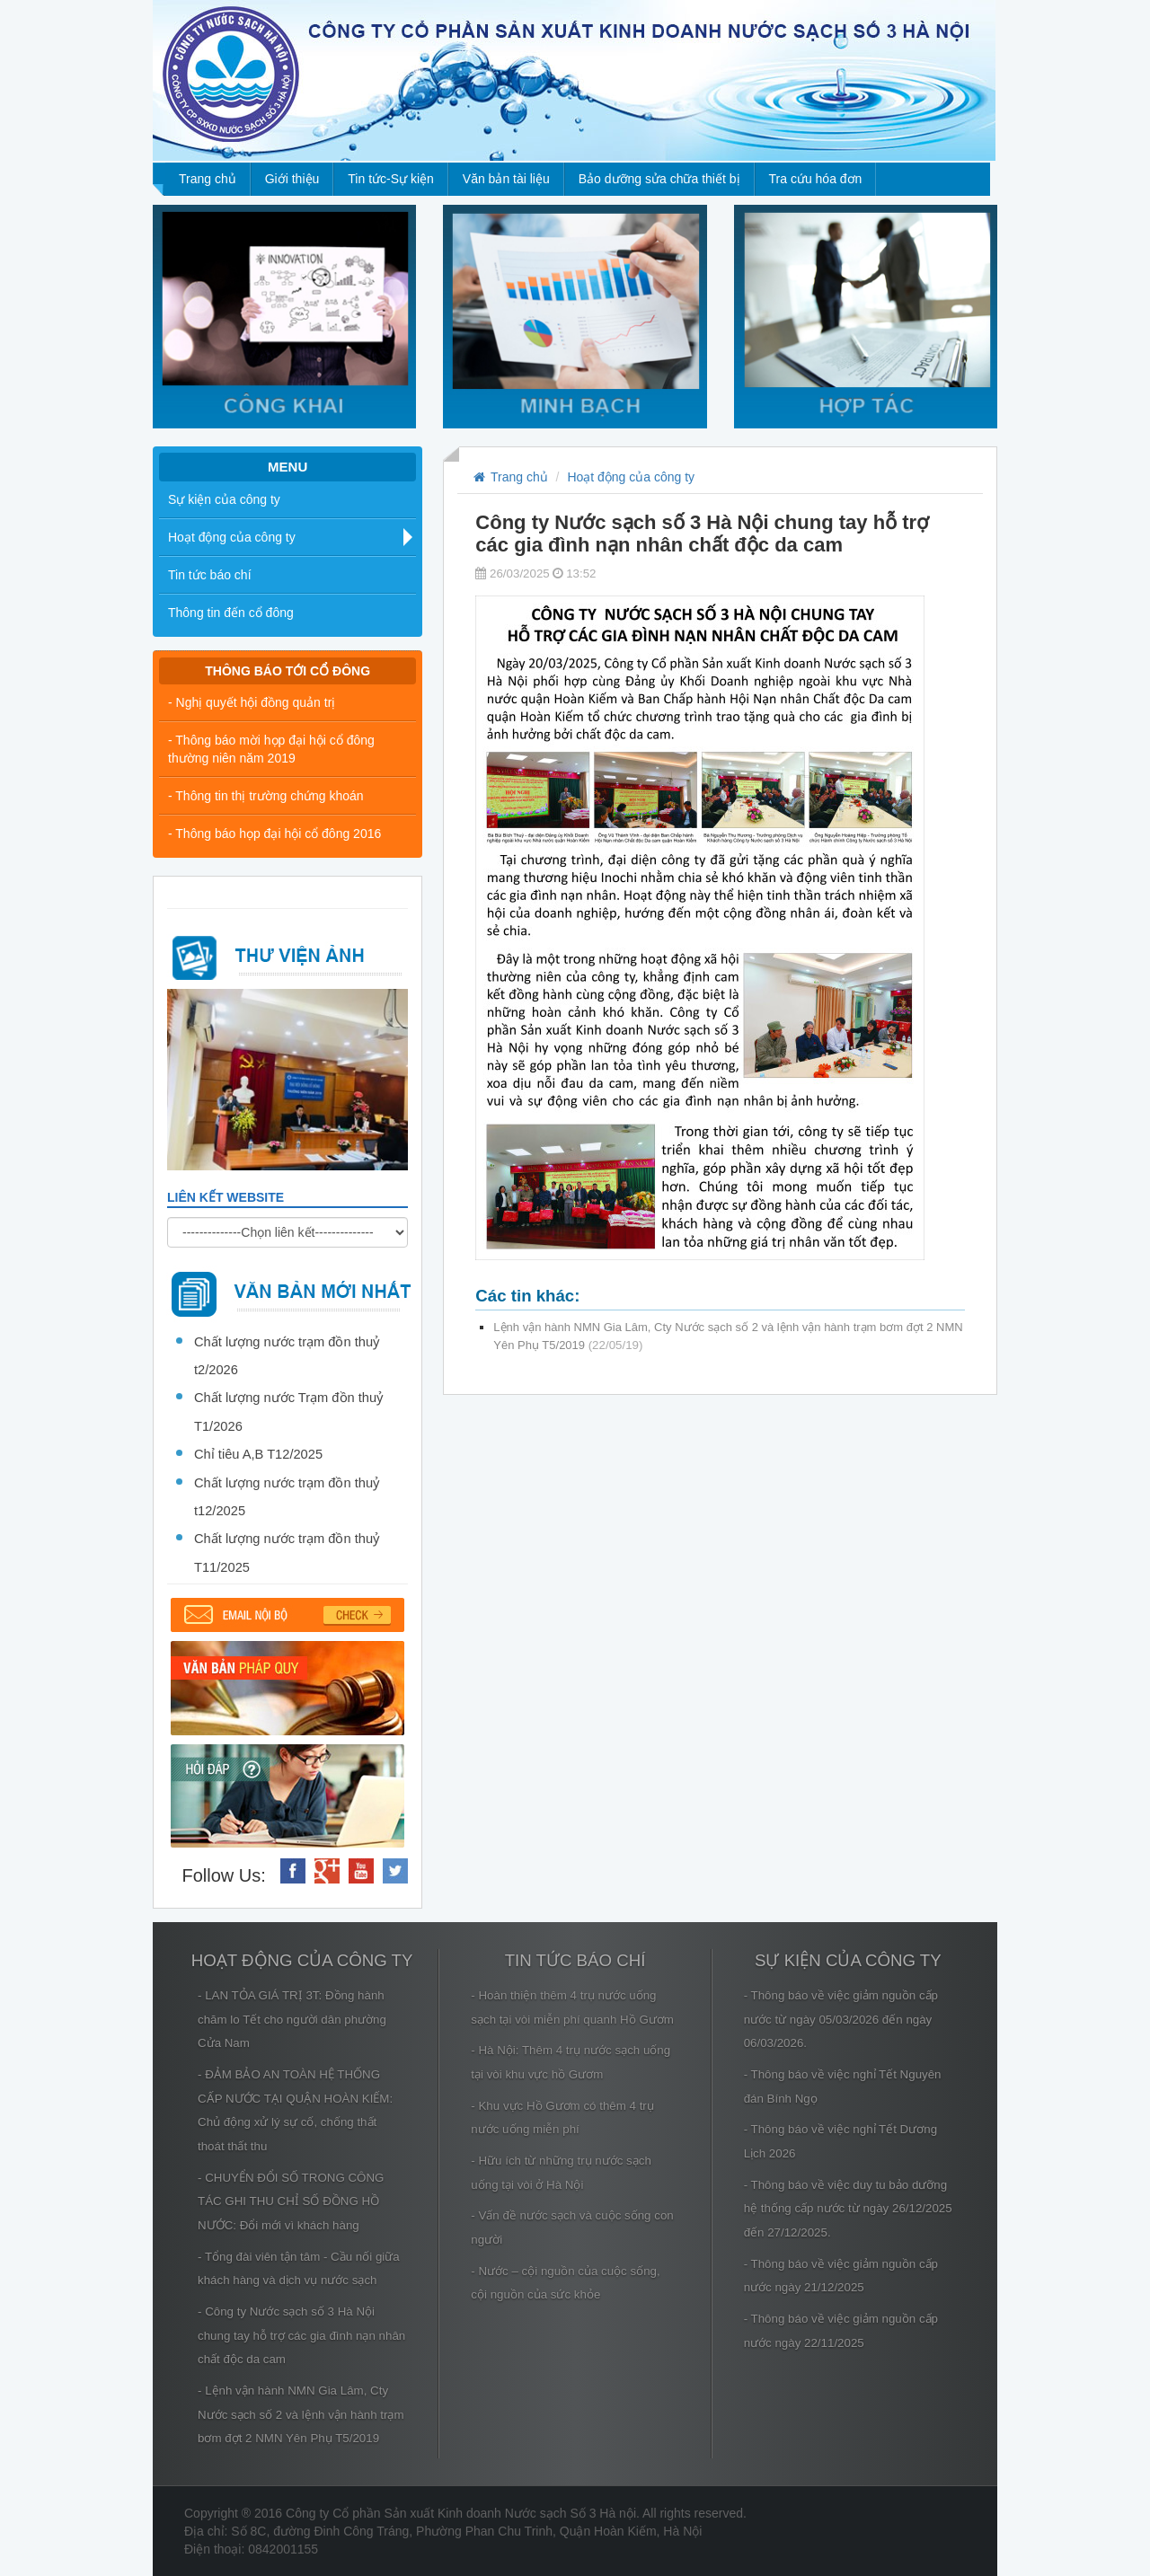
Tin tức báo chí (210, 575)
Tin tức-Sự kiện (391, 179)
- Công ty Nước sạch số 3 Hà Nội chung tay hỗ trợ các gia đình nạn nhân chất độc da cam (301, 2335)
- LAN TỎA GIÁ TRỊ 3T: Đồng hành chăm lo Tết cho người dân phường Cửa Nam (292, 2019)
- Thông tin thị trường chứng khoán (266, 796)
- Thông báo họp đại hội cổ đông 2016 (274, 833)
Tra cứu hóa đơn (815, 179)
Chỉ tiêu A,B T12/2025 (258, 1454)
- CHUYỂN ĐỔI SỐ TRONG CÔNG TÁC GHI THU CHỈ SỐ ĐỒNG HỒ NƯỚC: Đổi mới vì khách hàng (291, 2201)
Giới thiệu (292, 179)
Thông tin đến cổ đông (231, 612)
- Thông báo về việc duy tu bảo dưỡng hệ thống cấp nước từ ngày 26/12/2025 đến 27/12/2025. (848, 2208)
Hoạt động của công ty (232, 537)
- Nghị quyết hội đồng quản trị (251, 702)
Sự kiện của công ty (224, 499)
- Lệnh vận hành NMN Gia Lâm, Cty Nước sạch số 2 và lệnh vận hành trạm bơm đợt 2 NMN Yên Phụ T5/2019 (301, 2414)
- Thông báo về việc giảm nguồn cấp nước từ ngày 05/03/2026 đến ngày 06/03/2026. (841, 2019)
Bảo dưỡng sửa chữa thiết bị (659, 179)
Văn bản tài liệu (506, 179)
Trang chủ (207, 179)
